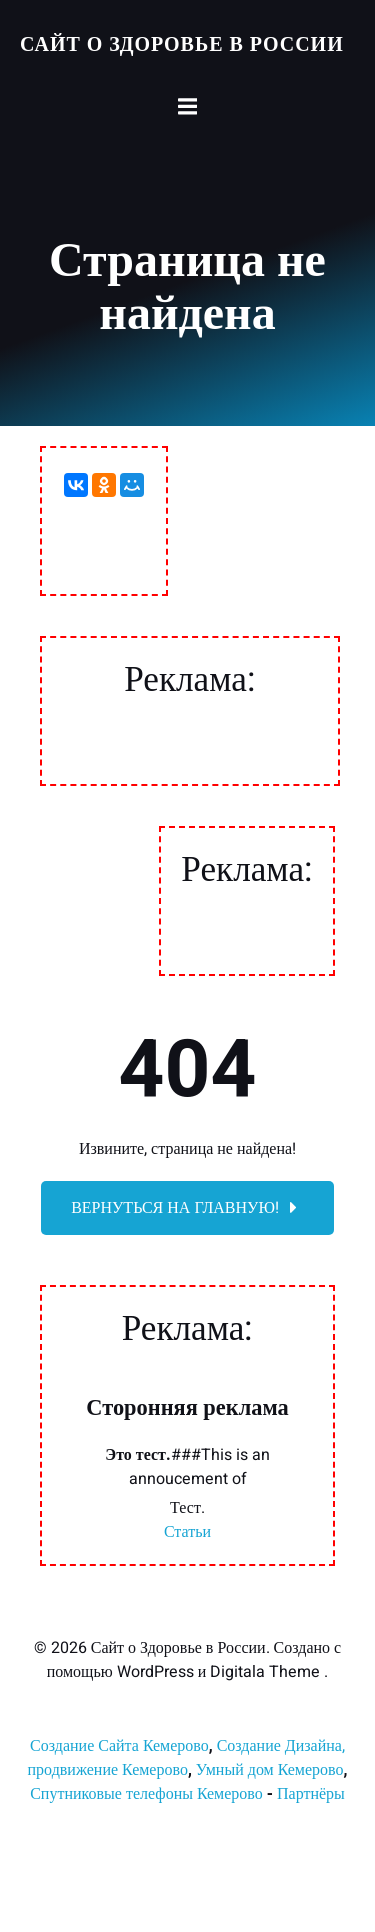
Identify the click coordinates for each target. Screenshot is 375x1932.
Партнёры (311, 1794)
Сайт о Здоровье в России (182, 44)
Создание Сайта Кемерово (119, 1746)
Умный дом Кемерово (270, 1770)
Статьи (187, 1532)
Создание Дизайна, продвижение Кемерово (186, 1758)
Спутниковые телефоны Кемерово (146, 1794)
